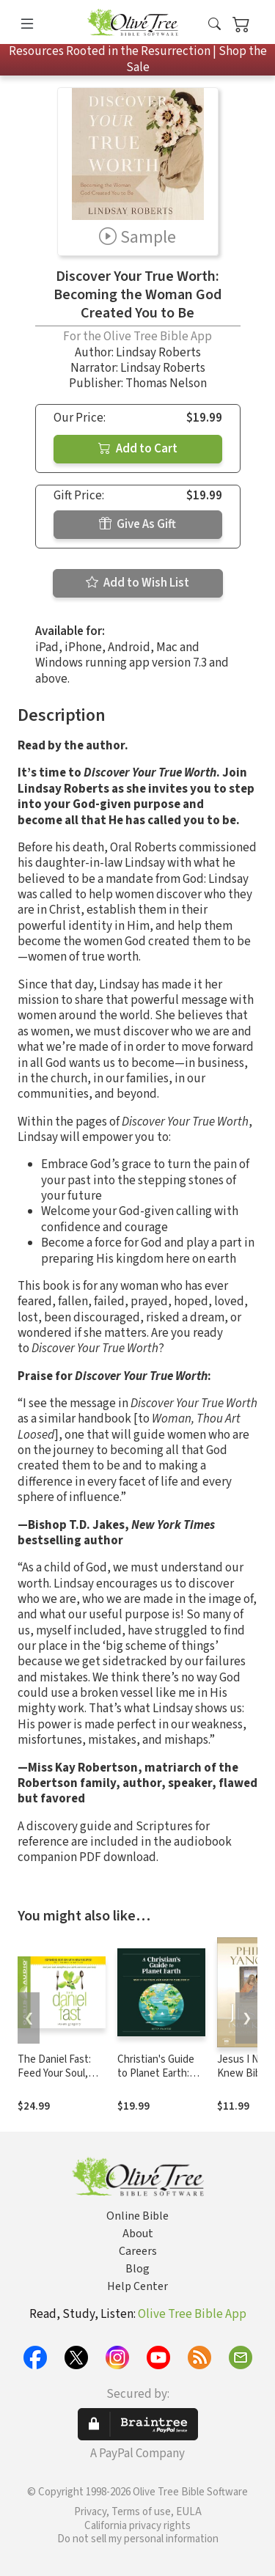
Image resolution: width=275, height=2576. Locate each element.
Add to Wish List (137, 583)
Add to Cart (137, 449)
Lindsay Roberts (158, 353)
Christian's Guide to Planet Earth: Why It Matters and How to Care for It (161, 2080)
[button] (214, 24)
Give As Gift (137, 524)
